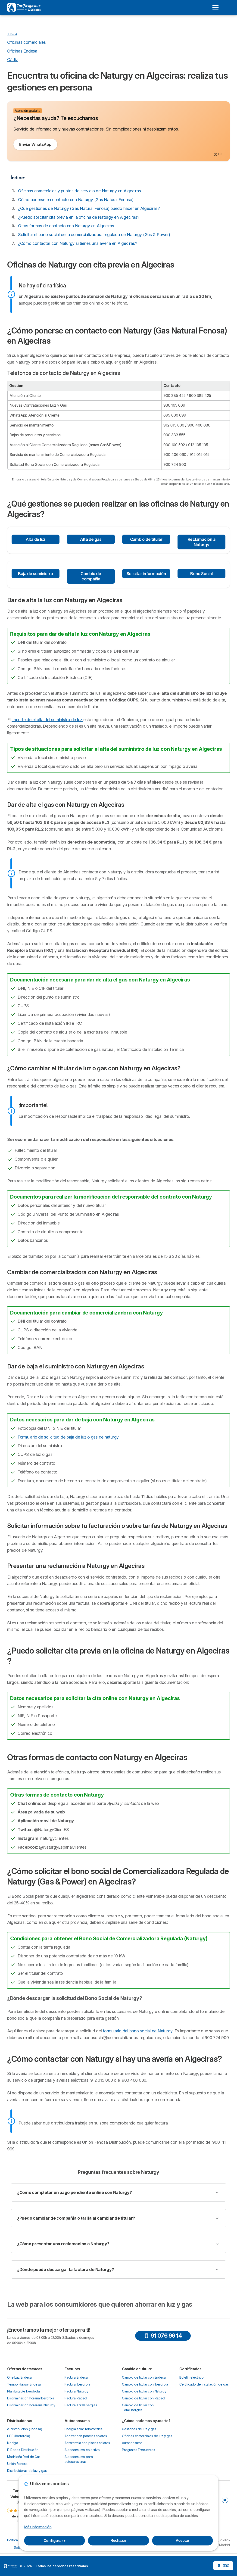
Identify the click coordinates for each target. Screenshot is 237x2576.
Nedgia (12, 2443)
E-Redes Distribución (22, 2450)
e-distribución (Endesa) (24, 2429)
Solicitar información (146, 573)
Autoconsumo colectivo (82, 2450)
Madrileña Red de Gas (24, 2457)
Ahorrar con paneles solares (86, 2436)
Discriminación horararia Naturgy (31, 2405)
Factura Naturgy (76, 2391)
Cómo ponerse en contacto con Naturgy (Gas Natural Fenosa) (76, 199)
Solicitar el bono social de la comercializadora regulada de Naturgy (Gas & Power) (94, 234)
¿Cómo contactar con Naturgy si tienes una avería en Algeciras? (77, 243)
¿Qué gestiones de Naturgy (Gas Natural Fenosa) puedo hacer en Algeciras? (89, 208)
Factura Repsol (76, 2398)
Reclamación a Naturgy (201, 542)
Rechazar (118, 2540)
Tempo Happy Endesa (24, 2384)
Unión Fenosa (17, 2464)
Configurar (55, 2540)
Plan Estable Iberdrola (23, 2391)
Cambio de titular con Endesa (144, 2377)
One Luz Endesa (19, 2377)
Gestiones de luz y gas (139, 2429)
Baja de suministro (35, 573)
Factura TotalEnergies (81, 2405)
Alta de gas (90, 539)
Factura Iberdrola (77, 2384)
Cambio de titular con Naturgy (144, 2391)
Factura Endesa (76, 2377)
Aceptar (182, 2540)
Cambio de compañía (91, 576)
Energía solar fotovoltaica (84, 2429)
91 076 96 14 (163, 2335)
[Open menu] (215, 7)
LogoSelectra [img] (10, 2566)
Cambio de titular (146, 539)
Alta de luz (35, 539)
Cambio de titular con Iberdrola (145, 2384)
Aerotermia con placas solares (87, 2443)
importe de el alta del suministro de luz (47, 719)
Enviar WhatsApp (35, 144)
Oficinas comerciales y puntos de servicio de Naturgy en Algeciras (79, 190)
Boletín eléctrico (191, 2377)
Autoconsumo (132, 2443)
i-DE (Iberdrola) (18, 2436)
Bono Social (201, 573)
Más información (37, 2527)
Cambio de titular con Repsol (143, 2398)
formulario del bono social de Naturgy (137, 2030)
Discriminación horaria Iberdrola (30, 2398)
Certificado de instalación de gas (204, 2384)
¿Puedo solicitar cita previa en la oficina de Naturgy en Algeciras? (78, 217)
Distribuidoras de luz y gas (27, 2471)
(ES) (223, 2566)
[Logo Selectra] (24, 7)
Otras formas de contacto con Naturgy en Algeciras (66, 225)
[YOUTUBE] (225, 2500)
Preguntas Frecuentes (138, 2450)
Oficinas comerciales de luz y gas (147, 2436)
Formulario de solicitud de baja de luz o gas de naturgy (68, 1437)
